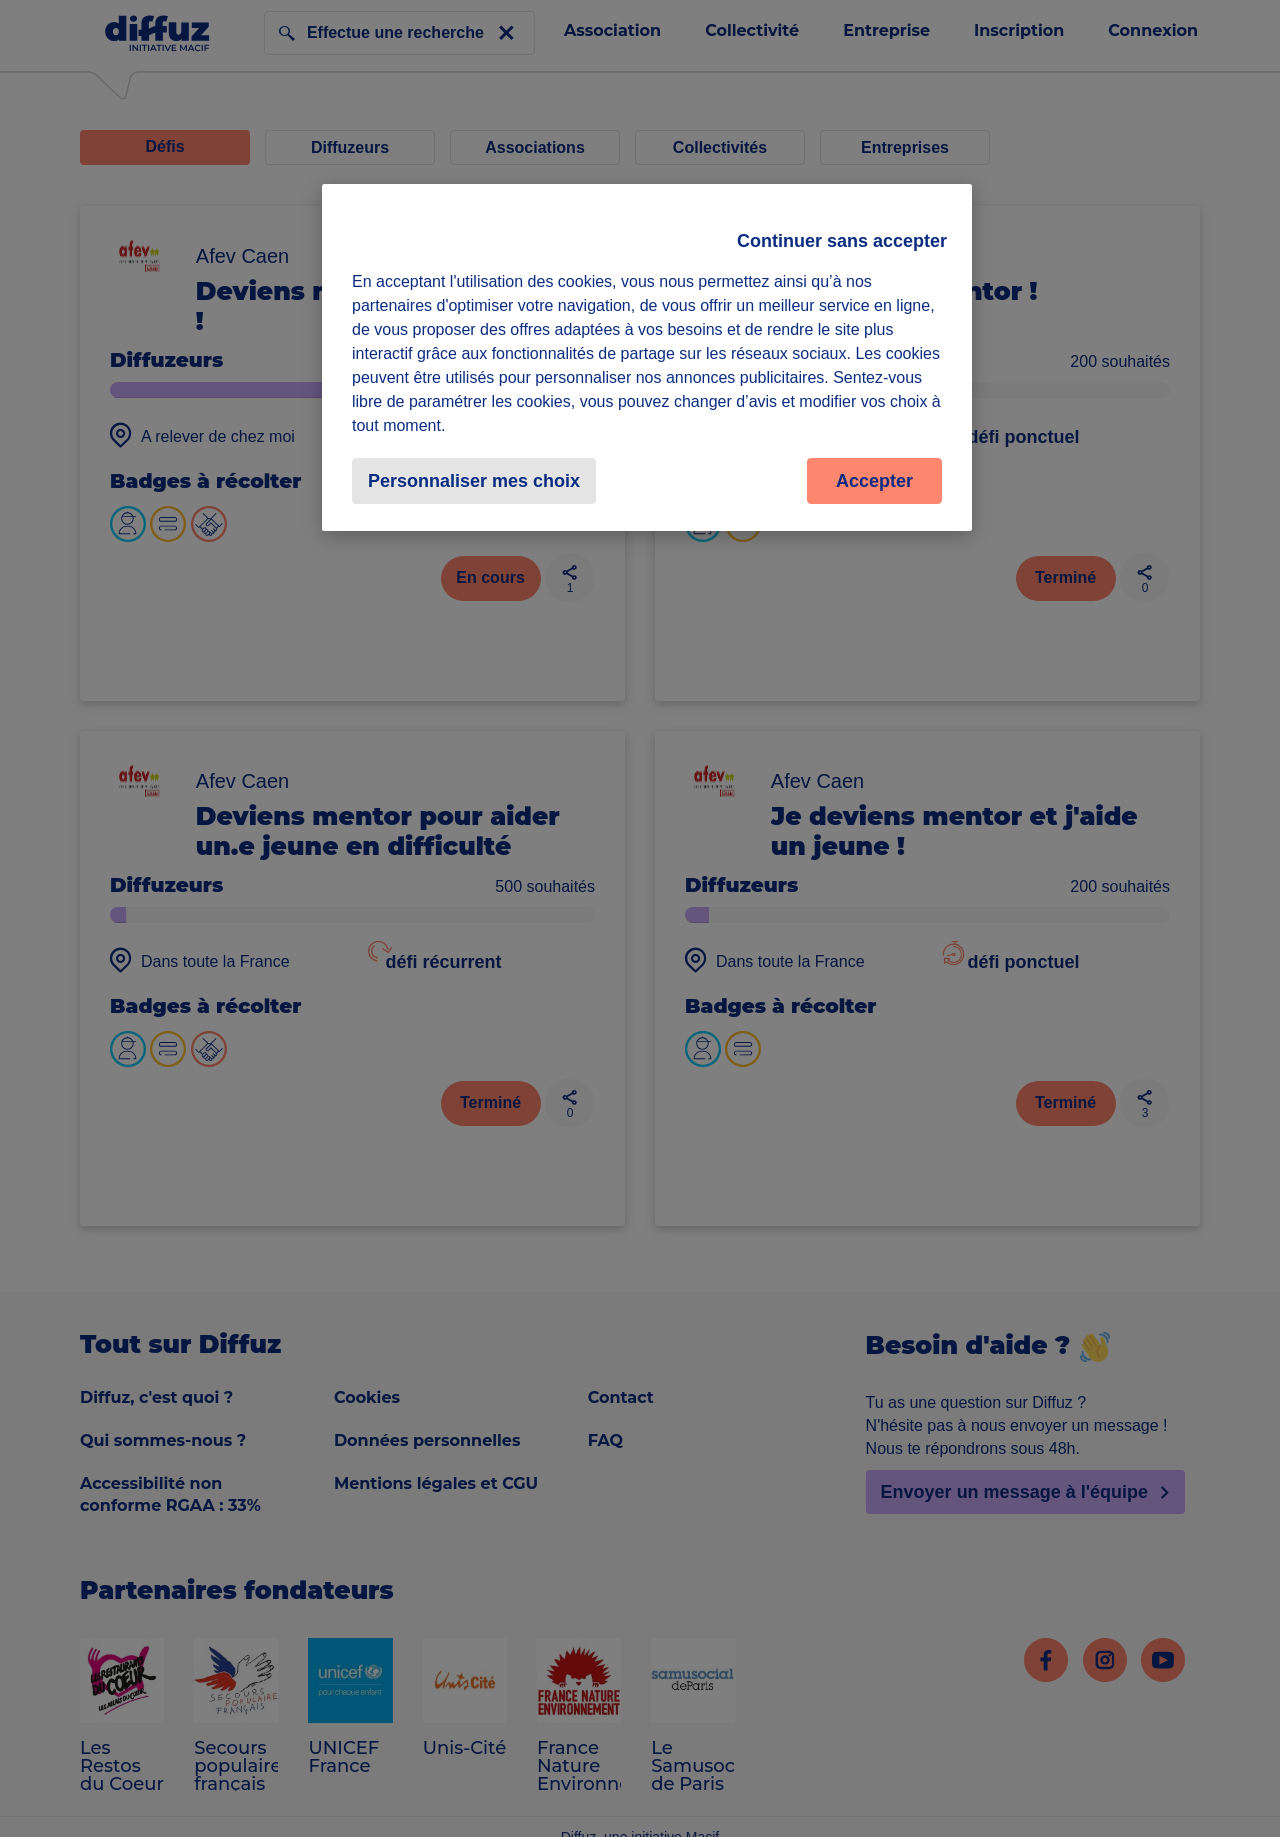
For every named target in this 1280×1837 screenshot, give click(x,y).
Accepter (874, 481)
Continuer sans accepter (842, 241)
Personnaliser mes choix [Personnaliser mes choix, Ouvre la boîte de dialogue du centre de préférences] (474, 481)
